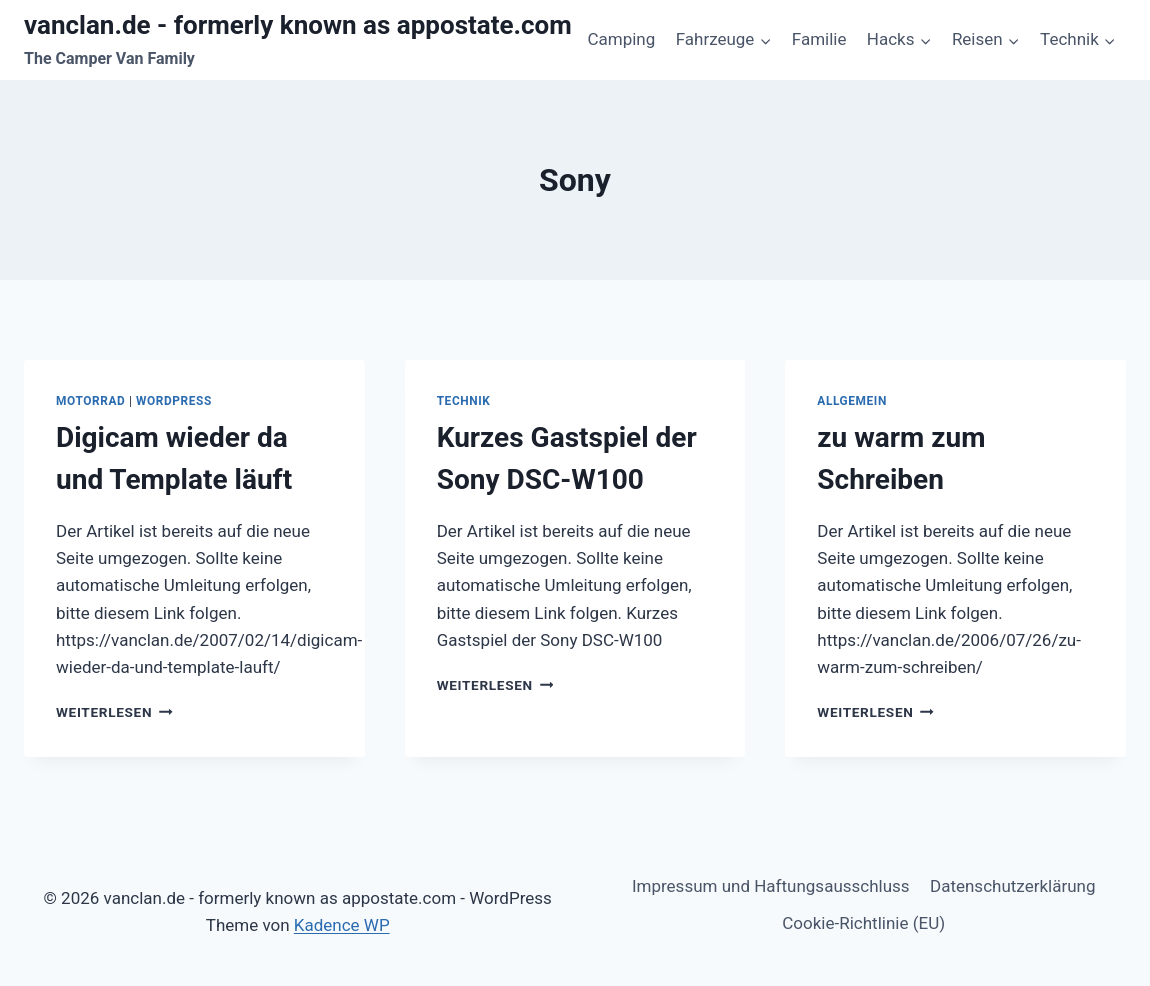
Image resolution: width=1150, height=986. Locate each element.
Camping (621, 39)
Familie (819, 39)
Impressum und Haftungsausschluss (771, 886)
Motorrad (90, 401)
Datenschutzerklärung (1012, 886)
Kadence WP (342, 925)
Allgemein (852, 401)
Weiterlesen (114, 712)
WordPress (174, 401)
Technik (464, 401)
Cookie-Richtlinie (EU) (863, 923)
